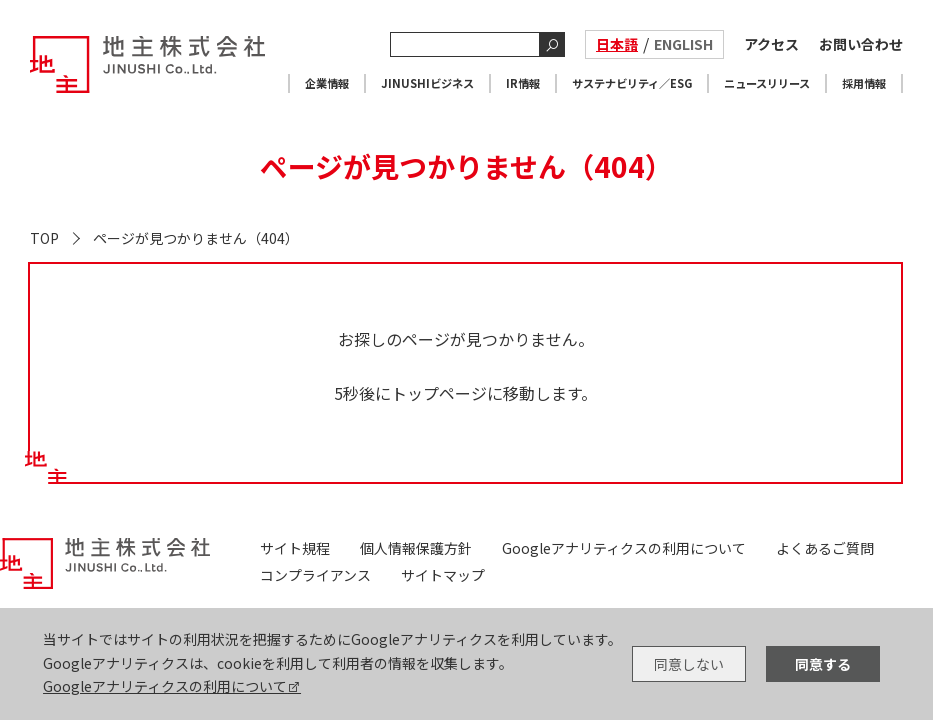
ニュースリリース (767, 83)
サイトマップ (443, 575)
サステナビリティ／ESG (632, 83)
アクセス (771, 44)
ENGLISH (683, 44)
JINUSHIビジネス (427, 83)
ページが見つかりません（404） (196, 238)
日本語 (617, 44)
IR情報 (523, 83)
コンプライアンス (315, 575)
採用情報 (864, 83)
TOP (44, 238)
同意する (823, 664)
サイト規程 (295, 548)
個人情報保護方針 (416, 548)
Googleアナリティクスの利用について (165, 686)
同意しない (689, 664)
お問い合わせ (861, 44)
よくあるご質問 (825, 548)
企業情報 (327, 83)
